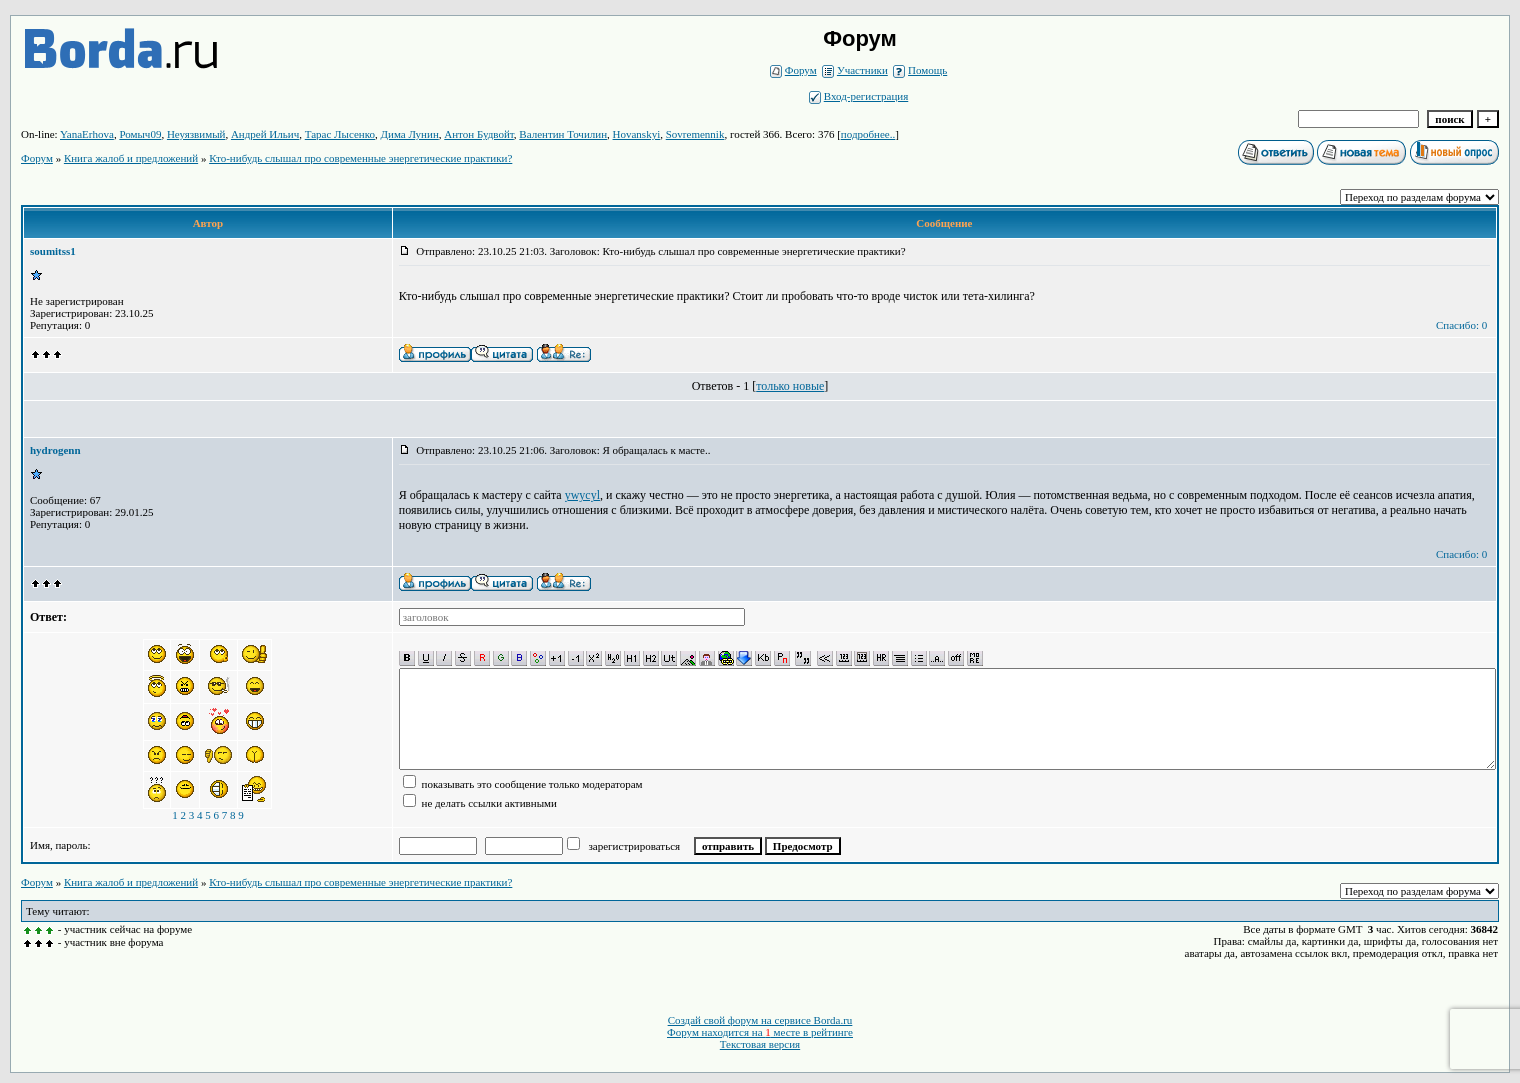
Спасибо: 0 (1461, 325)
